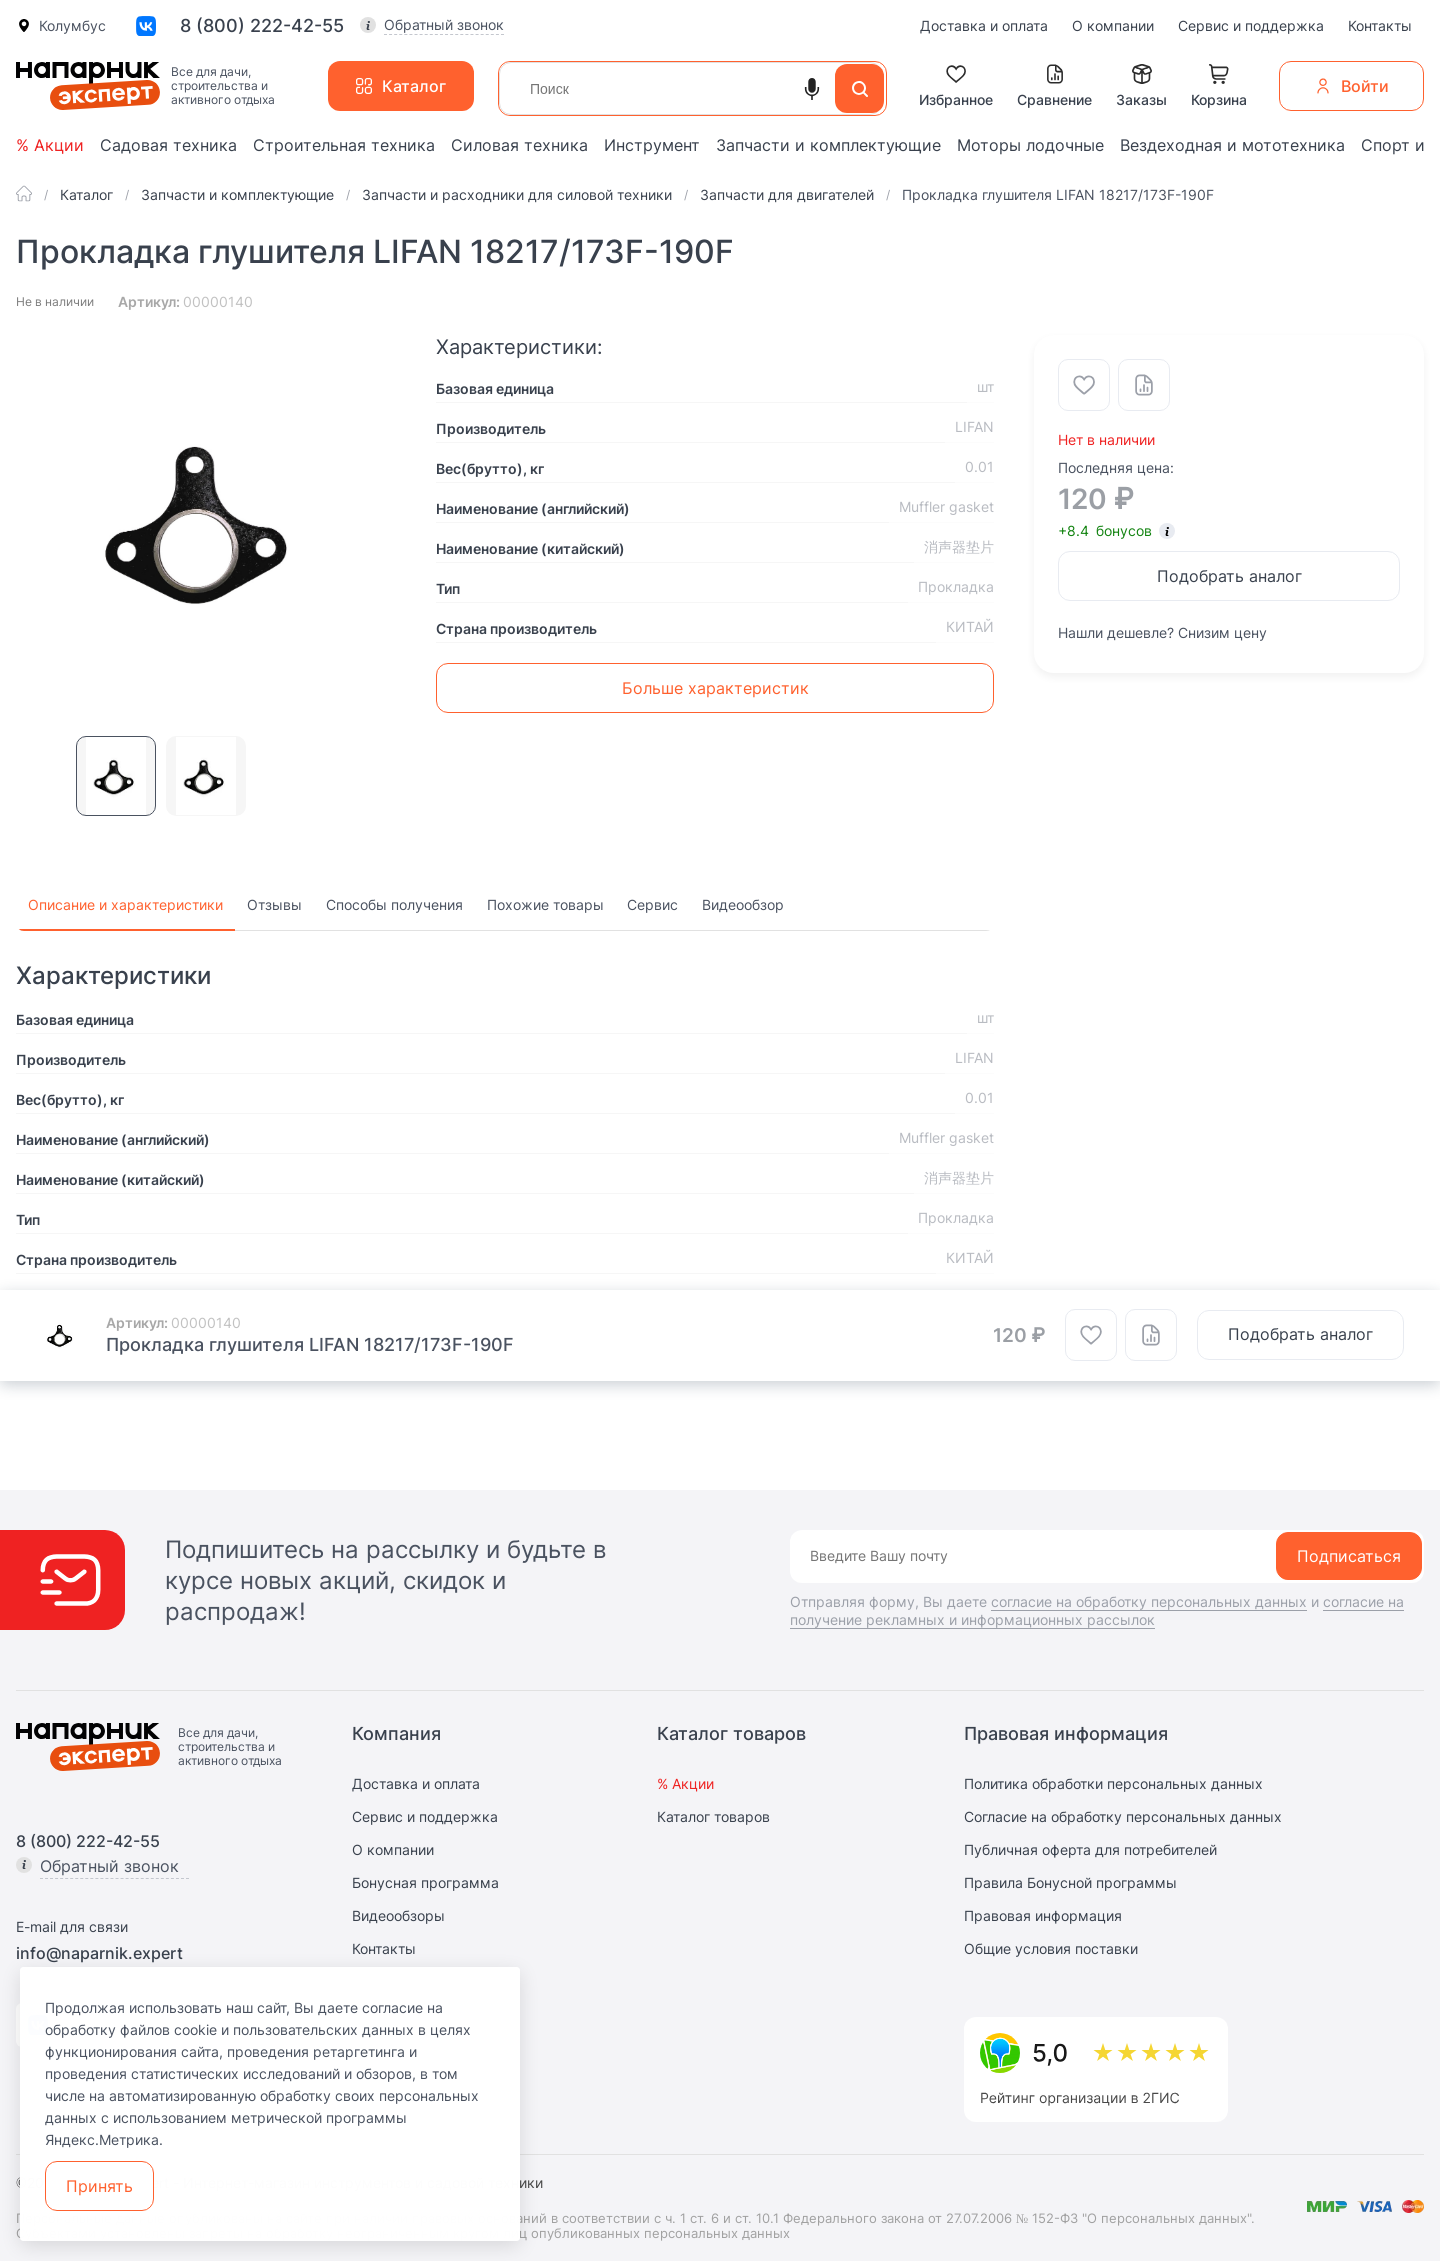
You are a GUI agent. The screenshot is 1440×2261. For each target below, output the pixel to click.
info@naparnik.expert (99, 1953)
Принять (99, 2186)
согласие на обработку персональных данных (1149, 1601)
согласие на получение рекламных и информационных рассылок (1097, 1610)
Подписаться (1349, 1556)
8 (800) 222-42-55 (262, 26)
